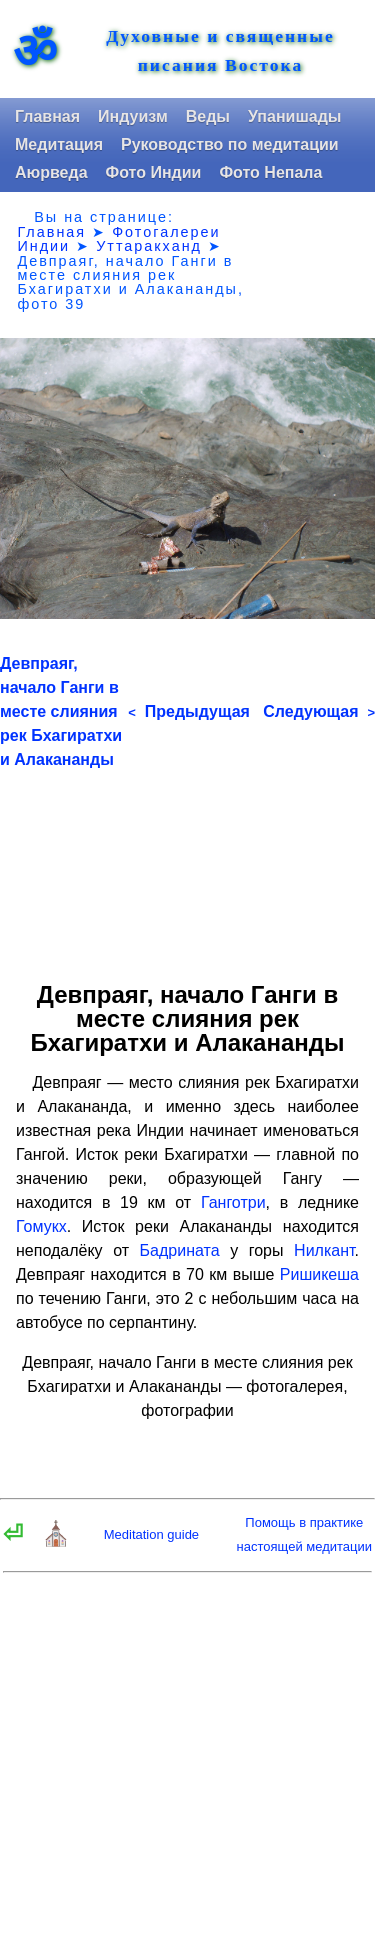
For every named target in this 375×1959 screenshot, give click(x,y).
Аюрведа (51, 172)
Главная (47, 116)
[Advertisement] (187, 868)
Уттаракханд (149, 246)
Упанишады (294, 116)
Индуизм (133, 116)
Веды (208, 116)
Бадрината (180, 1250)
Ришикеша (319, 1274)
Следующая (319, 711)
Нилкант (324, 1250)
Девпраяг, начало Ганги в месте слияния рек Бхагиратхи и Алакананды (61, 711)
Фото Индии (154, 172)
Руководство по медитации (230, 144)
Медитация (59, 144)
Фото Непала (270, 172)
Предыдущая (189, 711)
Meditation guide (151, 1534)
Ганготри (233, 1202)
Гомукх (41, 1226)
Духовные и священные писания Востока (220, 51)
